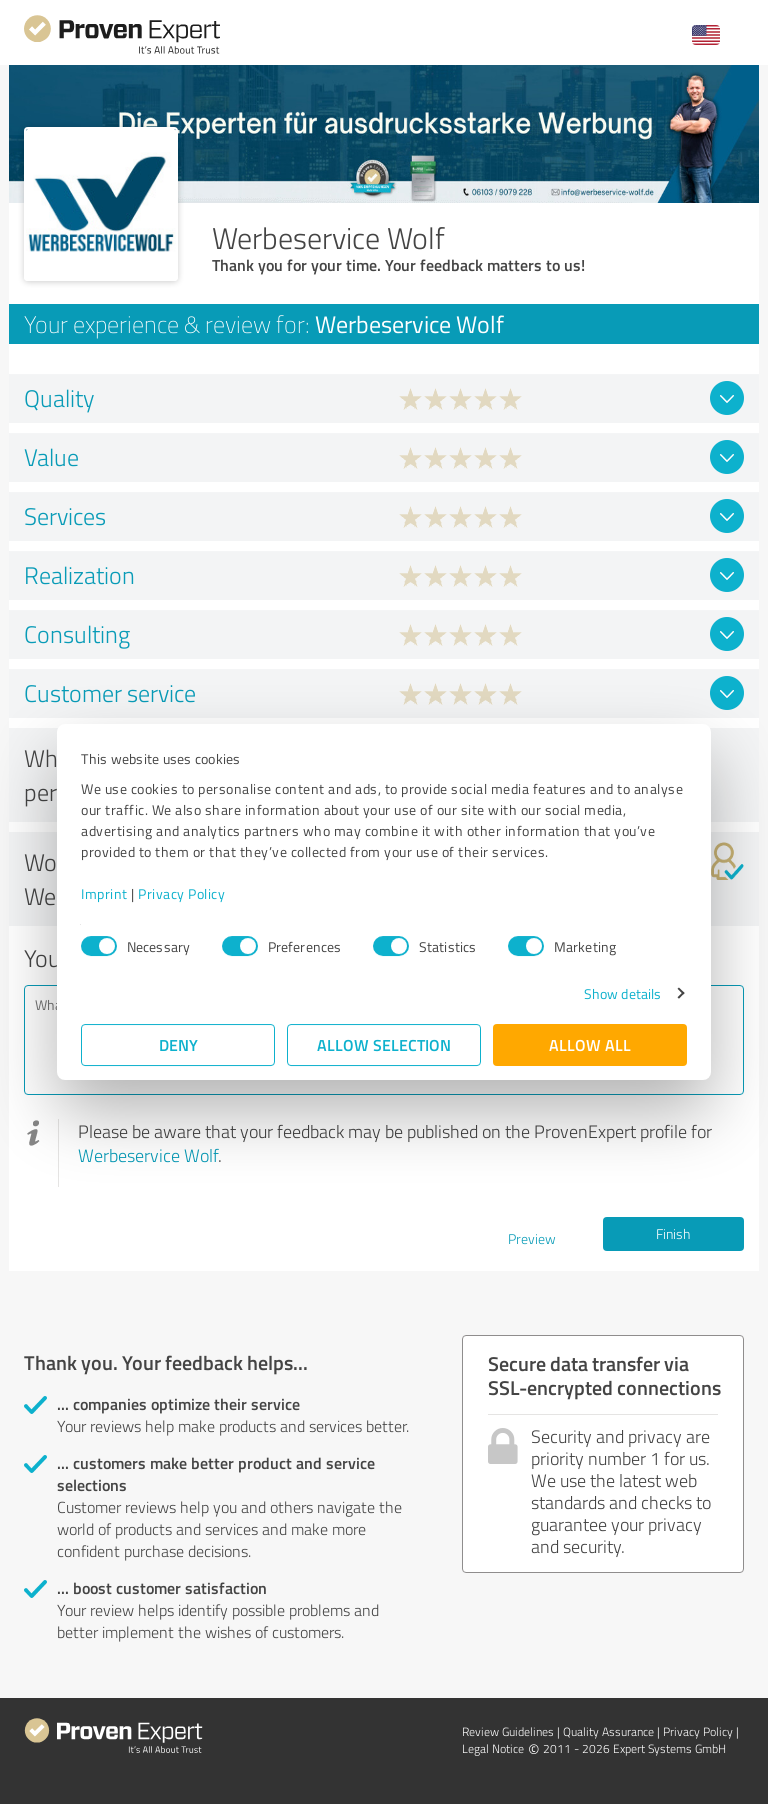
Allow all (590, 1044)
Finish (673, 1233)
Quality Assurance (608, 1731)
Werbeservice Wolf (148, 1155)
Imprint (104, 893)
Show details (622, 993)
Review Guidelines (508, 1731)
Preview (532, 1238)
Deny (178, 1044)
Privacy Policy (181, 893)
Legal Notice (493, 1748)
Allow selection (384, 1044)
